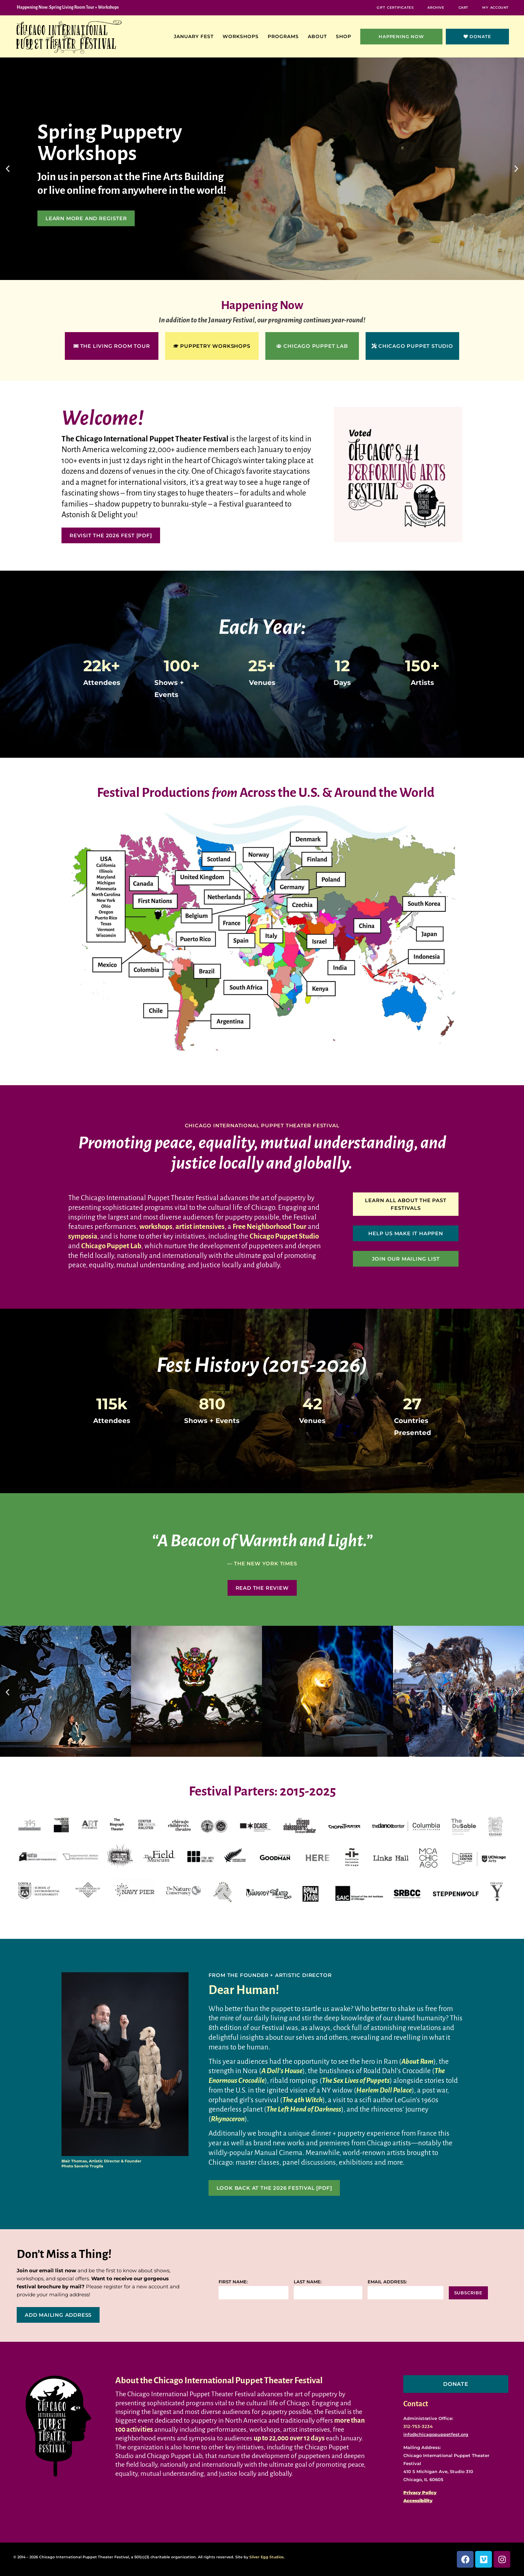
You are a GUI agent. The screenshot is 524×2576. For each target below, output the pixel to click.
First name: (233, 2282)
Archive (435, 7)
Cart (463, 7)
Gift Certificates (395, 7)
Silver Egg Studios (266, 2557)
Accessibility (417, 2500)
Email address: (387, 2282)
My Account (495, 7)
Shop (345, 36)
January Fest (195, 36)
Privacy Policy (419, 2492)
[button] (7, 168)
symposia (82, 1236)
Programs (285, 36)
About (319, 36)
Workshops (242, 36)
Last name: (307, 2282)
